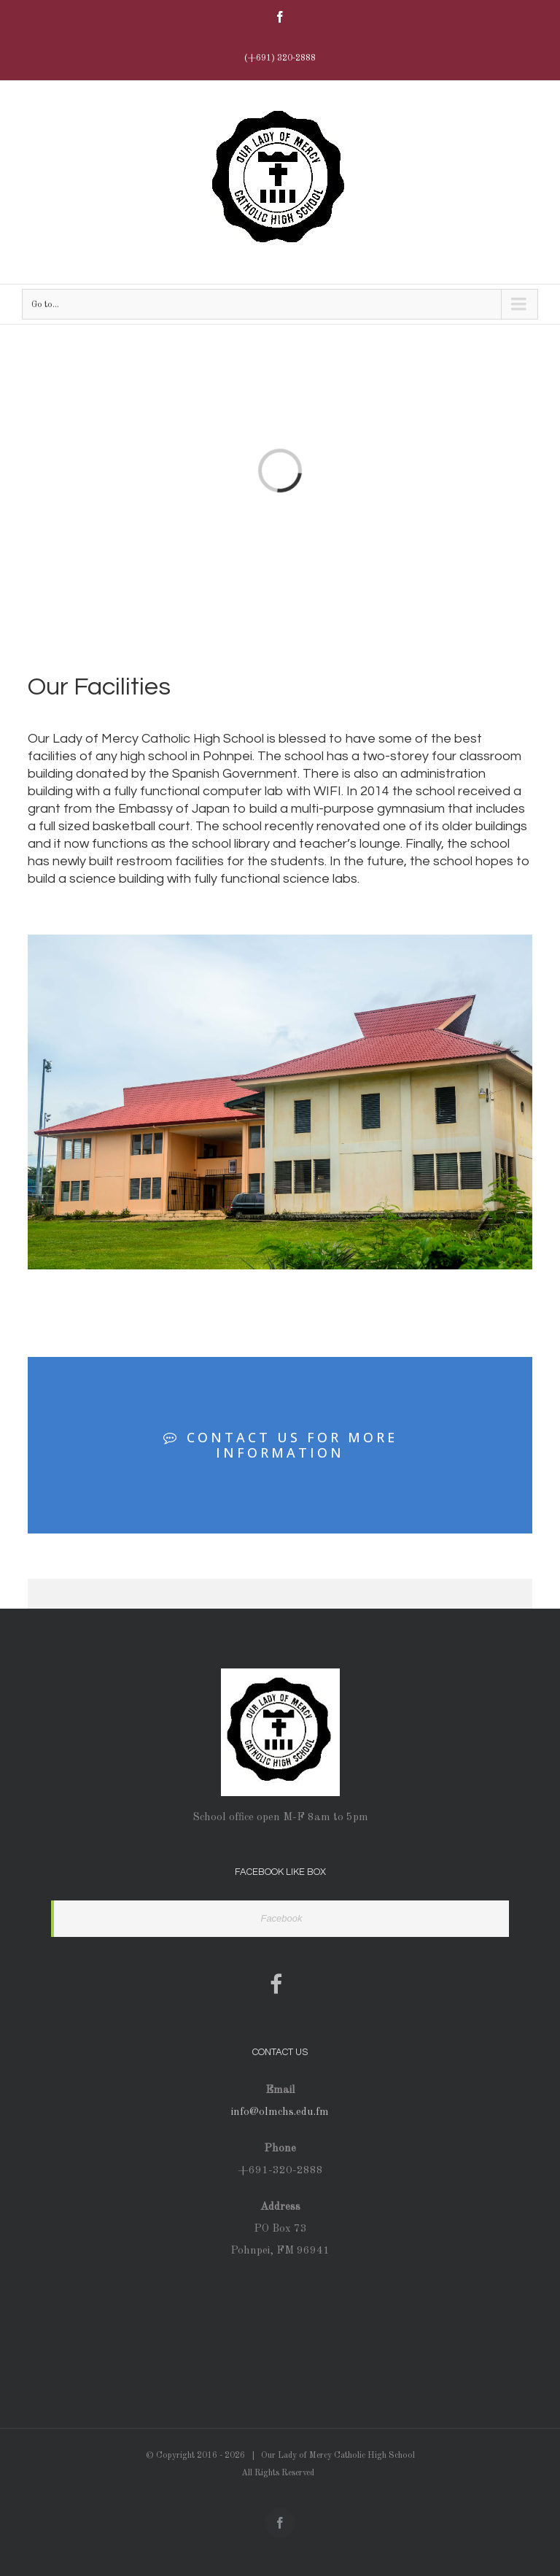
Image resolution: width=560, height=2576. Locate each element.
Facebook (281, 1918)
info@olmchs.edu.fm (280, 2112)
